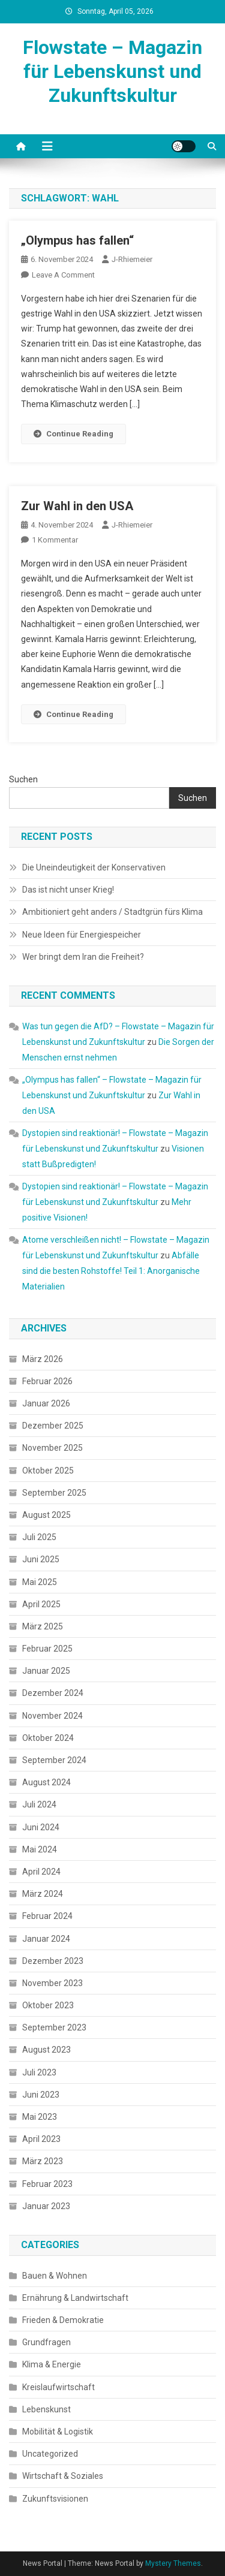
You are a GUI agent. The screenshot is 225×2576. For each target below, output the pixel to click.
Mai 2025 (39, 1582)
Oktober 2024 (48, 1738)
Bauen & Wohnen (54, 2275)
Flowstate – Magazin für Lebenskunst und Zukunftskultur (112, 71)
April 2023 (41, 2139)
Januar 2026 (46, 1403)
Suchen (23, 779)
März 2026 (42, 1359)
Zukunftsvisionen (55, 2498)
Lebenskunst (46, 2409)
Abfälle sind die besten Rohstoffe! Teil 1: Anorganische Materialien (111, 1271)
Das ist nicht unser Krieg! (68, 889)
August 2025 (46, 1515)
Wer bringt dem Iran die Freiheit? (83, 957)
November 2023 (52, 1983)
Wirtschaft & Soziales (62, 2476)
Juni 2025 (40, 1559)
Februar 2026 (47, 1381)
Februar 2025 (47, 1648)
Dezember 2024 (52, 1693)
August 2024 (46, 1782)
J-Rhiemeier (132, 259)
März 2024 (42, 1894)
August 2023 (46, 2049)
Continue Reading (73, 433)
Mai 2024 (39, 1849)
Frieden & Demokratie (63, 2320)
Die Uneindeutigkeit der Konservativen (94, 867)
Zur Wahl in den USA (77, 506)
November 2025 (52, 1448)
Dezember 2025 (52, 1425)
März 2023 (42, 2161)
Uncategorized (50, 2454)
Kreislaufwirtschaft (58, 2387)
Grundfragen (46, 2342)
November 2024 (52, 1716)
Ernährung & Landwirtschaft (75, 2298)
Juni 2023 (40, 2094)
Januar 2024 (46, 1939)
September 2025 (54, 1493)
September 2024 (54, 1760)
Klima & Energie (51, 2364)
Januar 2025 (46, 1671)
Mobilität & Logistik (57, 2431)
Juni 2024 (40, 1827)
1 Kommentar (55, 539)
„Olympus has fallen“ (77, 240)
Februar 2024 (47, 1916)
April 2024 (41, 1871)
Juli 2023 (39, 2072)
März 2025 (42, 1626)
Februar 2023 (47, 2184)
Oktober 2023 (48, 2005)
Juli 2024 (39, 1804)
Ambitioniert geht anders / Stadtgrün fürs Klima (112, 912)
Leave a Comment (63, 274)
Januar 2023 (46, 2206)
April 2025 (41, 1604)
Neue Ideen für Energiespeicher (81, 934)
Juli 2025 (39, 1537)
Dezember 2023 (52, 1961)
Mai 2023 (39, 2117)
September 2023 (54, 2027)
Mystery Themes (173, 2563)
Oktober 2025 (48, 1470)
